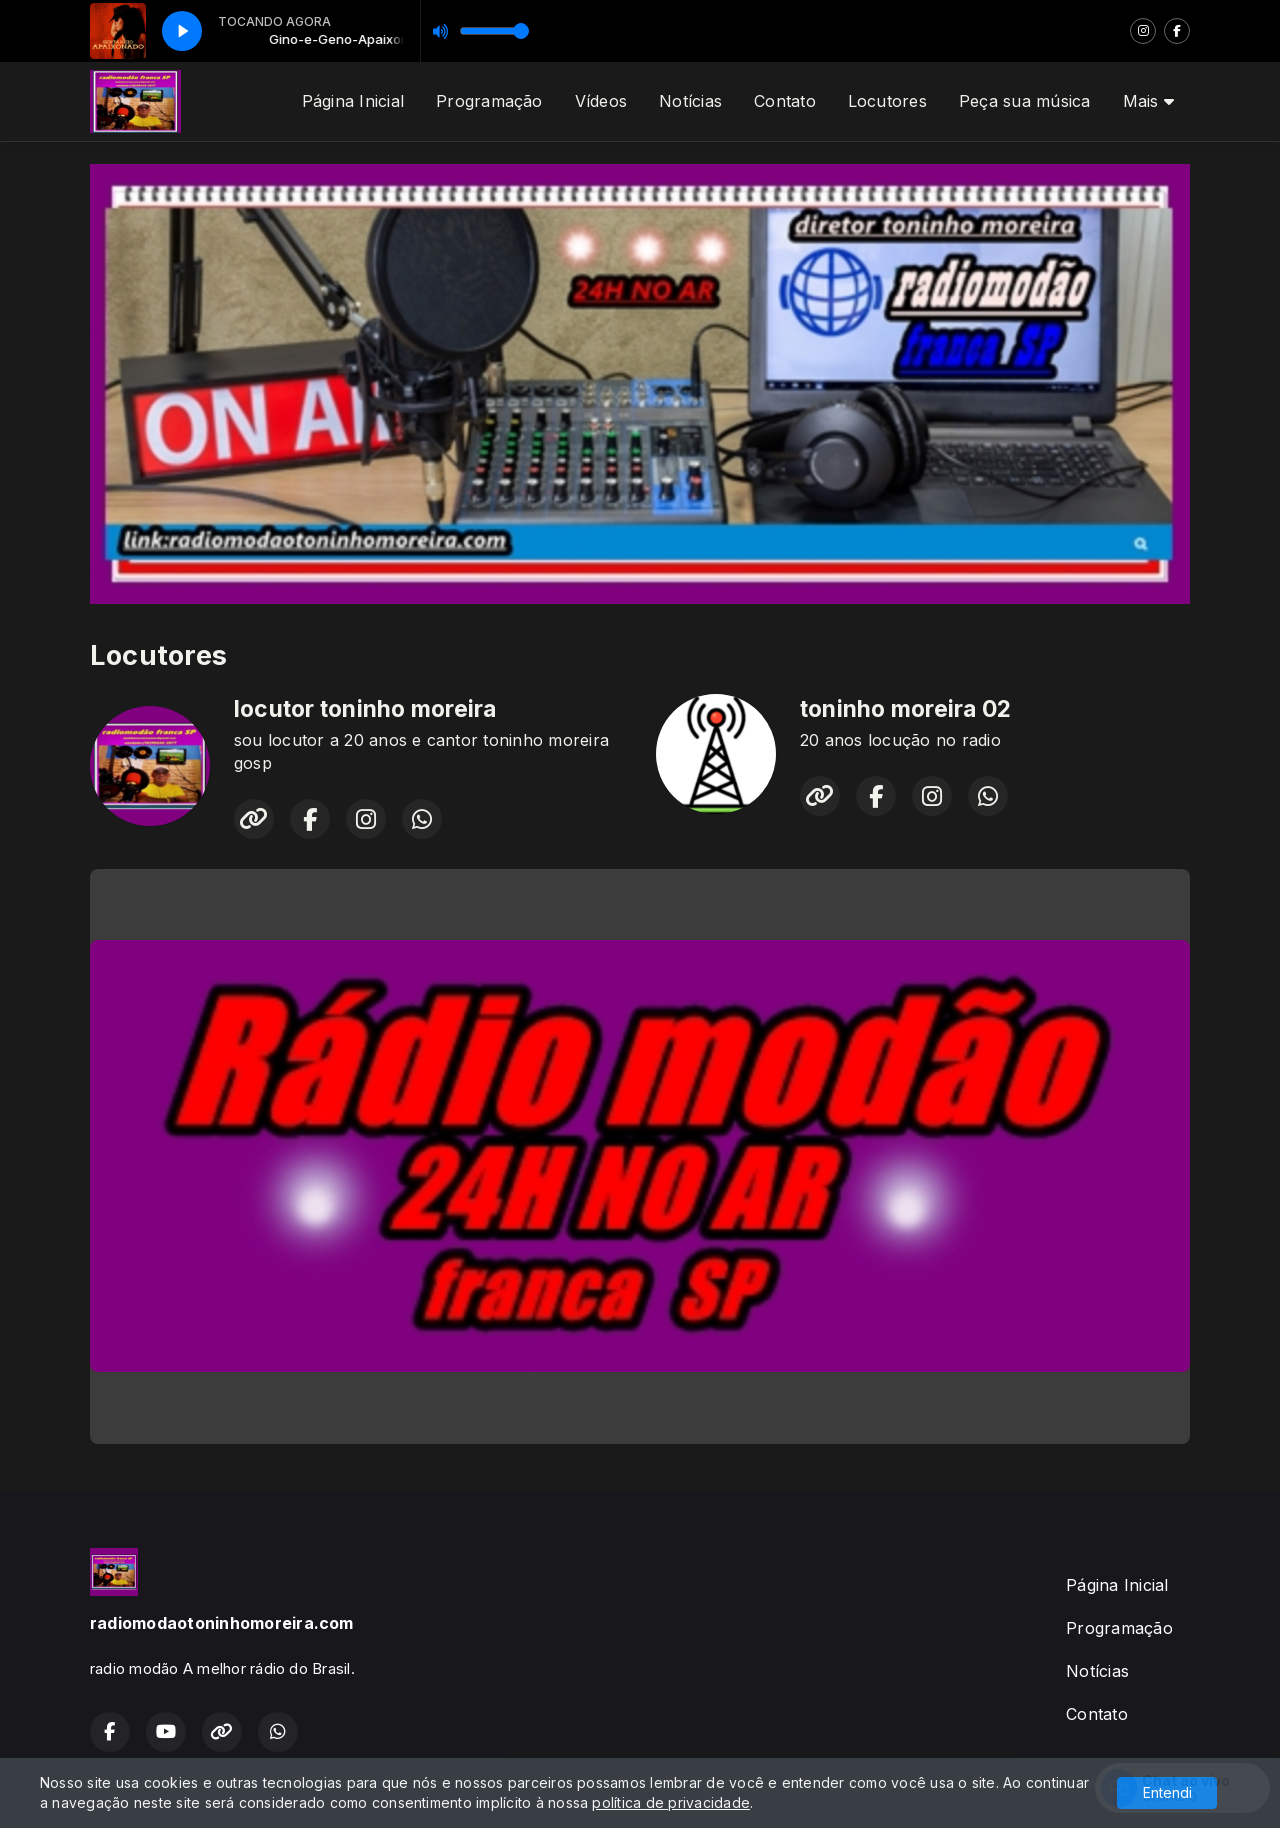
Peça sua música (1025, 101)
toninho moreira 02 (905, 709)
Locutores (887, 101)
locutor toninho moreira (365, 709)
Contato (785, 101)
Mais (1148, 101)
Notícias (690, 101)
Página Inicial (353, 101)
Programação (489, 101)
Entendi (1167, 1792)
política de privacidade (671, 1802)
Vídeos (601, 101)
